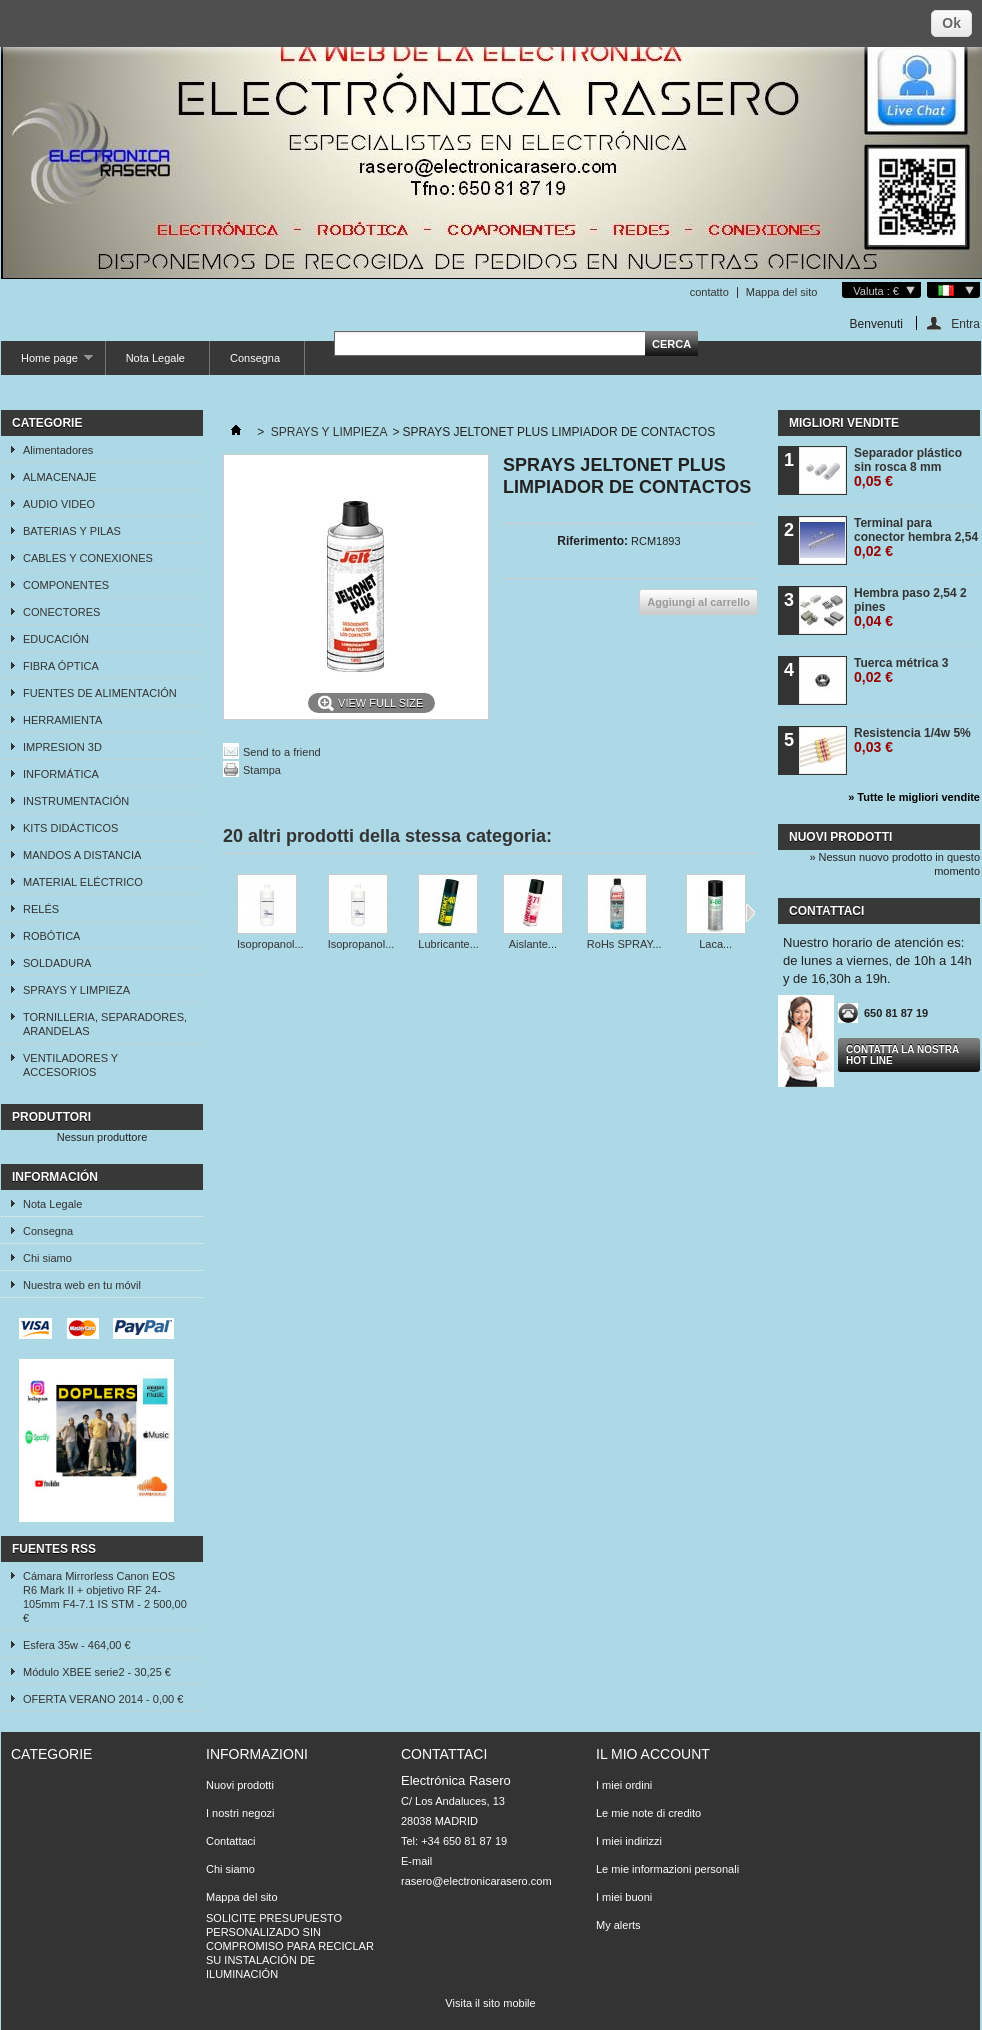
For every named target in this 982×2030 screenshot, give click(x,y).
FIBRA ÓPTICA (61, 666)
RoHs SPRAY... (624, 944)
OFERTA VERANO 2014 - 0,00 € (103, 1699)
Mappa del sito (782, 292)
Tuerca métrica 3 (901, 670)
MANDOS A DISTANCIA (82, 855)
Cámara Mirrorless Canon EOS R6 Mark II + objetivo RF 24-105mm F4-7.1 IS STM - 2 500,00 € (105, 1597)
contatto (709, 292)
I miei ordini (624, 1785)
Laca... (715, 944)
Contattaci (231, 1841)
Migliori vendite (844, 423)
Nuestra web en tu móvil (82, 1285)
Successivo (750, 913)
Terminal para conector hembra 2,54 (916, 537)
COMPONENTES (66, 585)
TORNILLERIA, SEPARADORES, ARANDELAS (105, 1024)
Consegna (255, 358)
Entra (965, 323)
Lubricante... (448, 944)
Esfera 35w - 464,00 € (77, 1645)
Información (55, 1177)
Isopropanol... (270, 944)
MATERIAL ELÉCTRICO (83, 882)
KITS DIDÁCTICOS (70, 828)
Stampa (262, 770)
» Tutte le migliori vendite (914, 797)
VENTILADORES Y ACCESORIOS (70, 1065)
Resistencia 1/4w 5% (912, 740)
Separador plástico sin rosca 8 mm (908, 467)
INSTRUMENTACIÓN (76, 801)
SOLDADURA (57, 963)
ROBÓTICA (51, 936)
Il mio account (653, 1754)
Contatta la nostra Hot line (902, 1055)
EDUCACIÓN (56, 639)
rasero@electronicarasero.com (476, 1881)
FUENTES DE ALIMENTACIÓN (100, 693)
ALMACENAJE (59, 477)
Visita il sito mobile (490, 2003)
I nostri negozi (240, 1813)
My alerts (618, 1925)
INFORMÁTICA (61, 774)
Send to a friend (282, 752)
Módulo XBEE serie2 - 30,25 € (97, 1672)
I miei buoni (624, 1897)
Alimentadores (58, 450)
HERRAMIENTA (62, 720)
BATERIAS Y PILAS (72, 531)
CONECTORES (61, 612)
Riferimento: (592, 541)
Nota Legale (155, 358)
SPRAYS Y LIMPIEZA (76, 990)
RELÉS (41, 909)
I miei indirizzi (629, 1841)
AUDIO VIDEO (59, 504)
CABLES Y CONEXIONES (88, 558)
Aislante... (533, 944)
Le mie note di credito (648, 1813)
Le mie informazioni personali (667, 1869)
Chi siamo (47, 1258)
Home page (47, 363)
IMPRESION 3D (62, 747)
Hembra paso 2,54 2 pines (910, 607)
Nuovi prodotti (840, 837)
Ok (951, 23)
